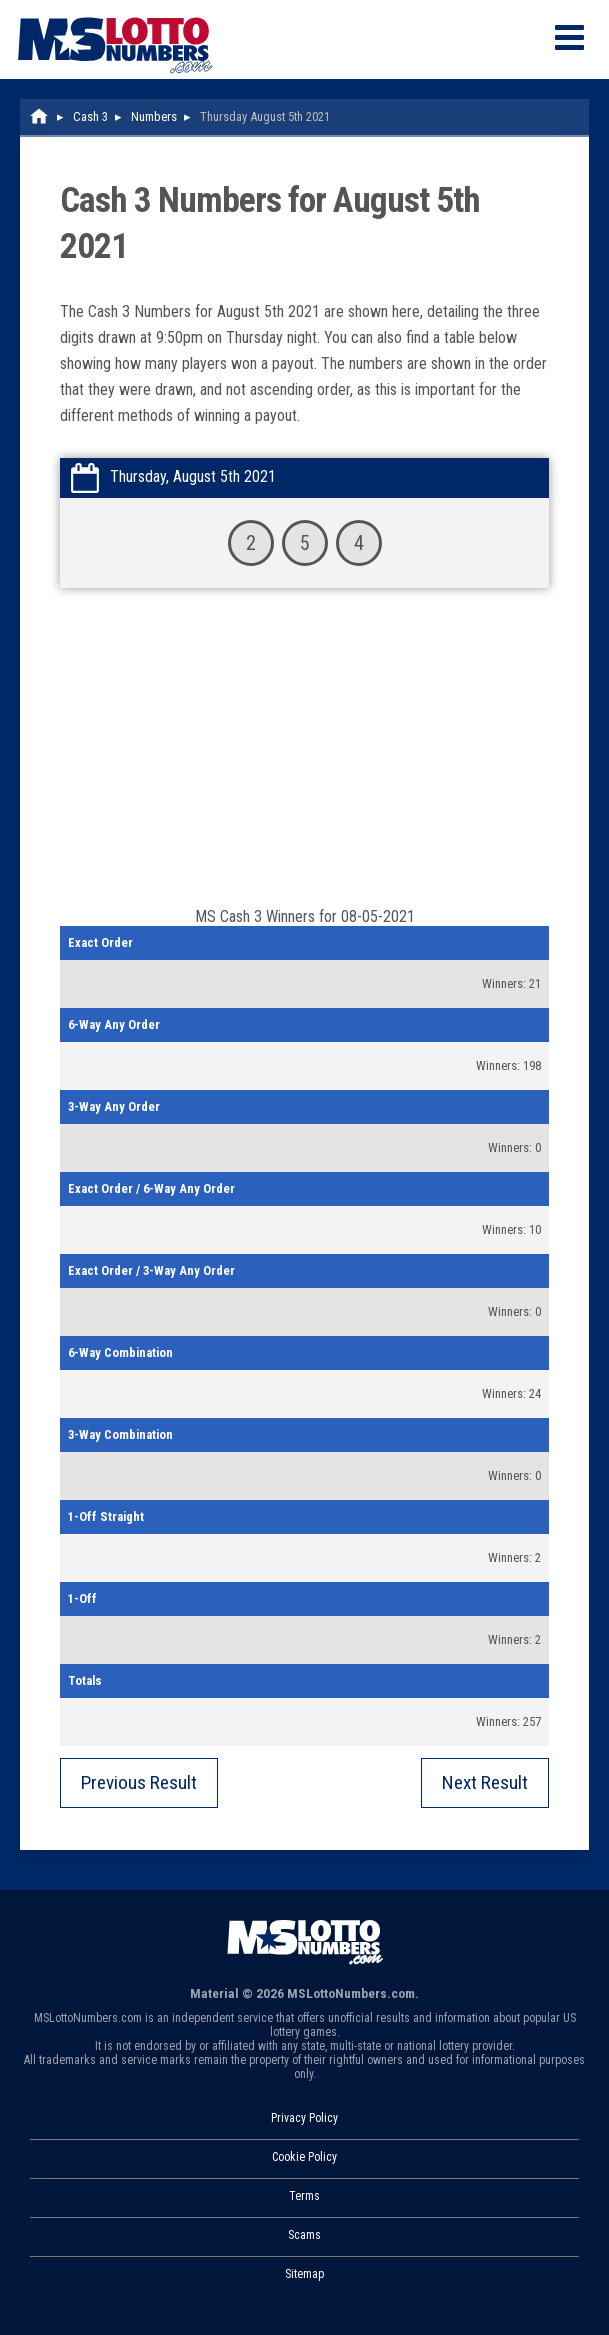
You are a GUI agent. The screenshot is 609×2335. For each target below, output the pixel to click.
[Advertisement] (304, 757)
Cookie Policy (304, 2157)
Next (485, 1782)
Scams (304, 2235)
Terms (304, 2196)
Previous (139, 1782)
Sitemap (304, 2274)
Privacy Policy (304, 2118)
